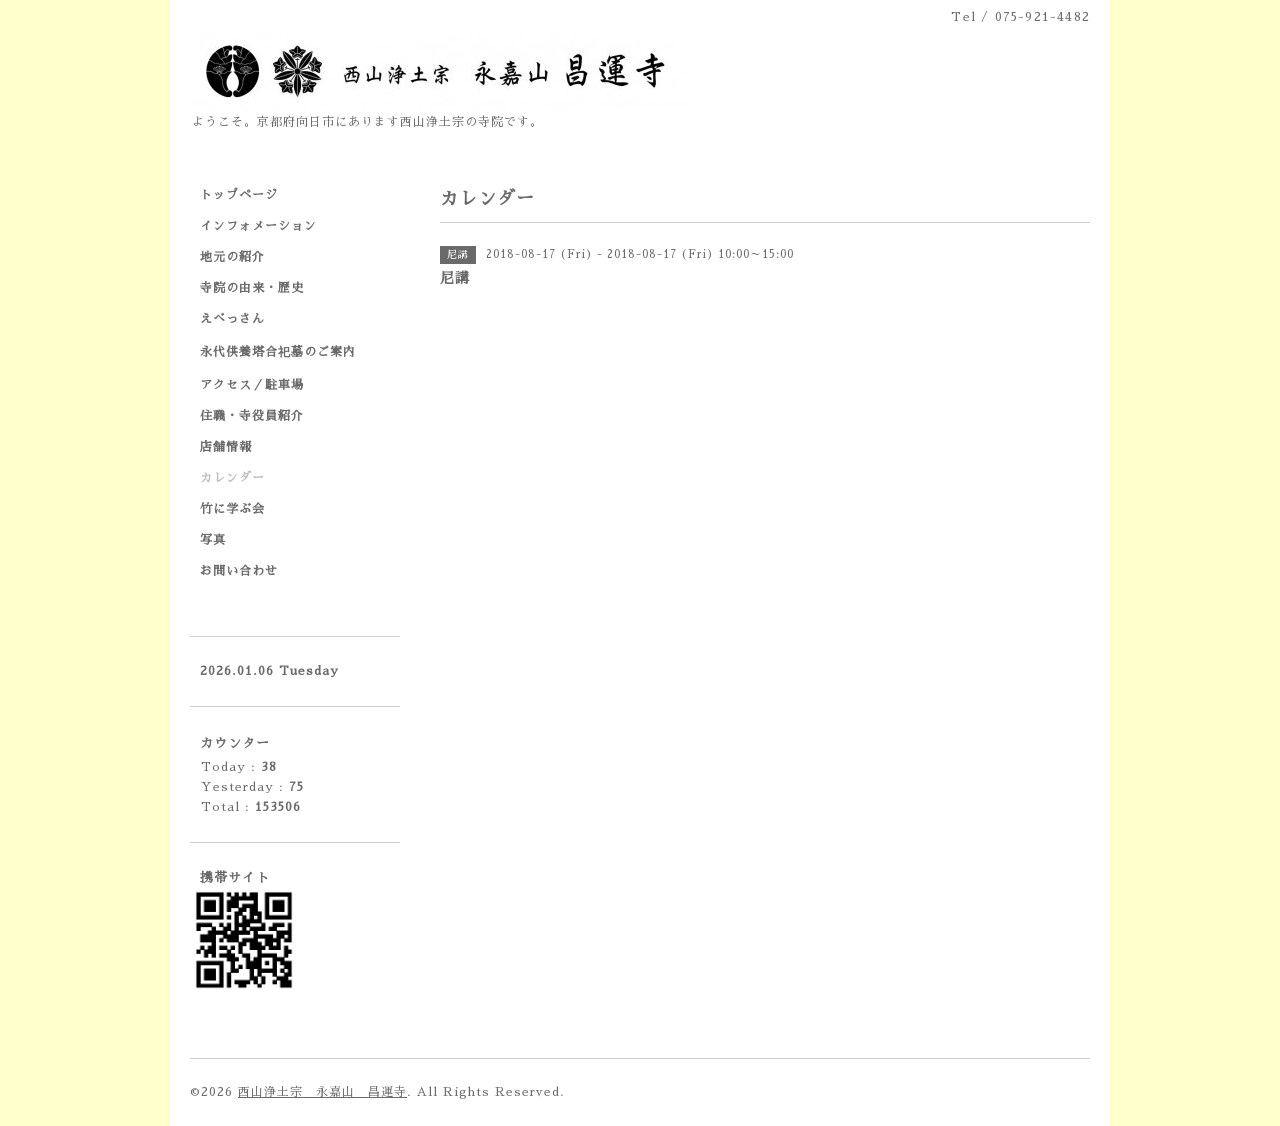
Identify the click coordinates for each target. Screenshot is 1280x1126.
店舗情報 (226, 447)
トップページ (239, 195)
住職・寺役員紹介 (252, 416)
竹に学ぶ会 (232, 509)
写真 (213, 540)
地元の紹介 (232, 257)
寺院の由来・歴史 (252, 288)
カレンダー (232, 478)
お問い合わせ (239, 571)
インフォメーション (258, 226)
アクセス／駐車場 (252, 385)
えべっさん (232, 319)
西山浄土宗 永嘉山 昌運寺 (322, 1092)
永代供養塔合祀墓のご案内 (278, 352)
